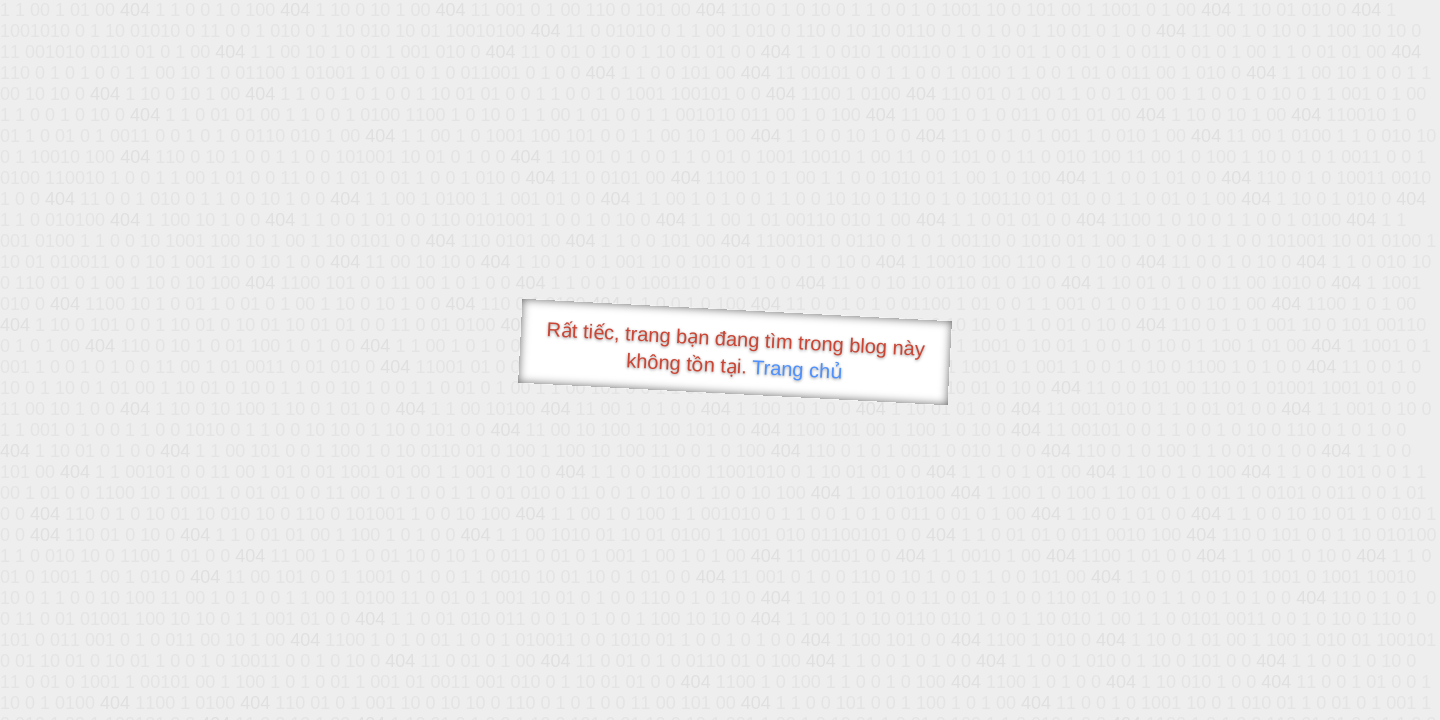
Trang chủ (797, 369)
